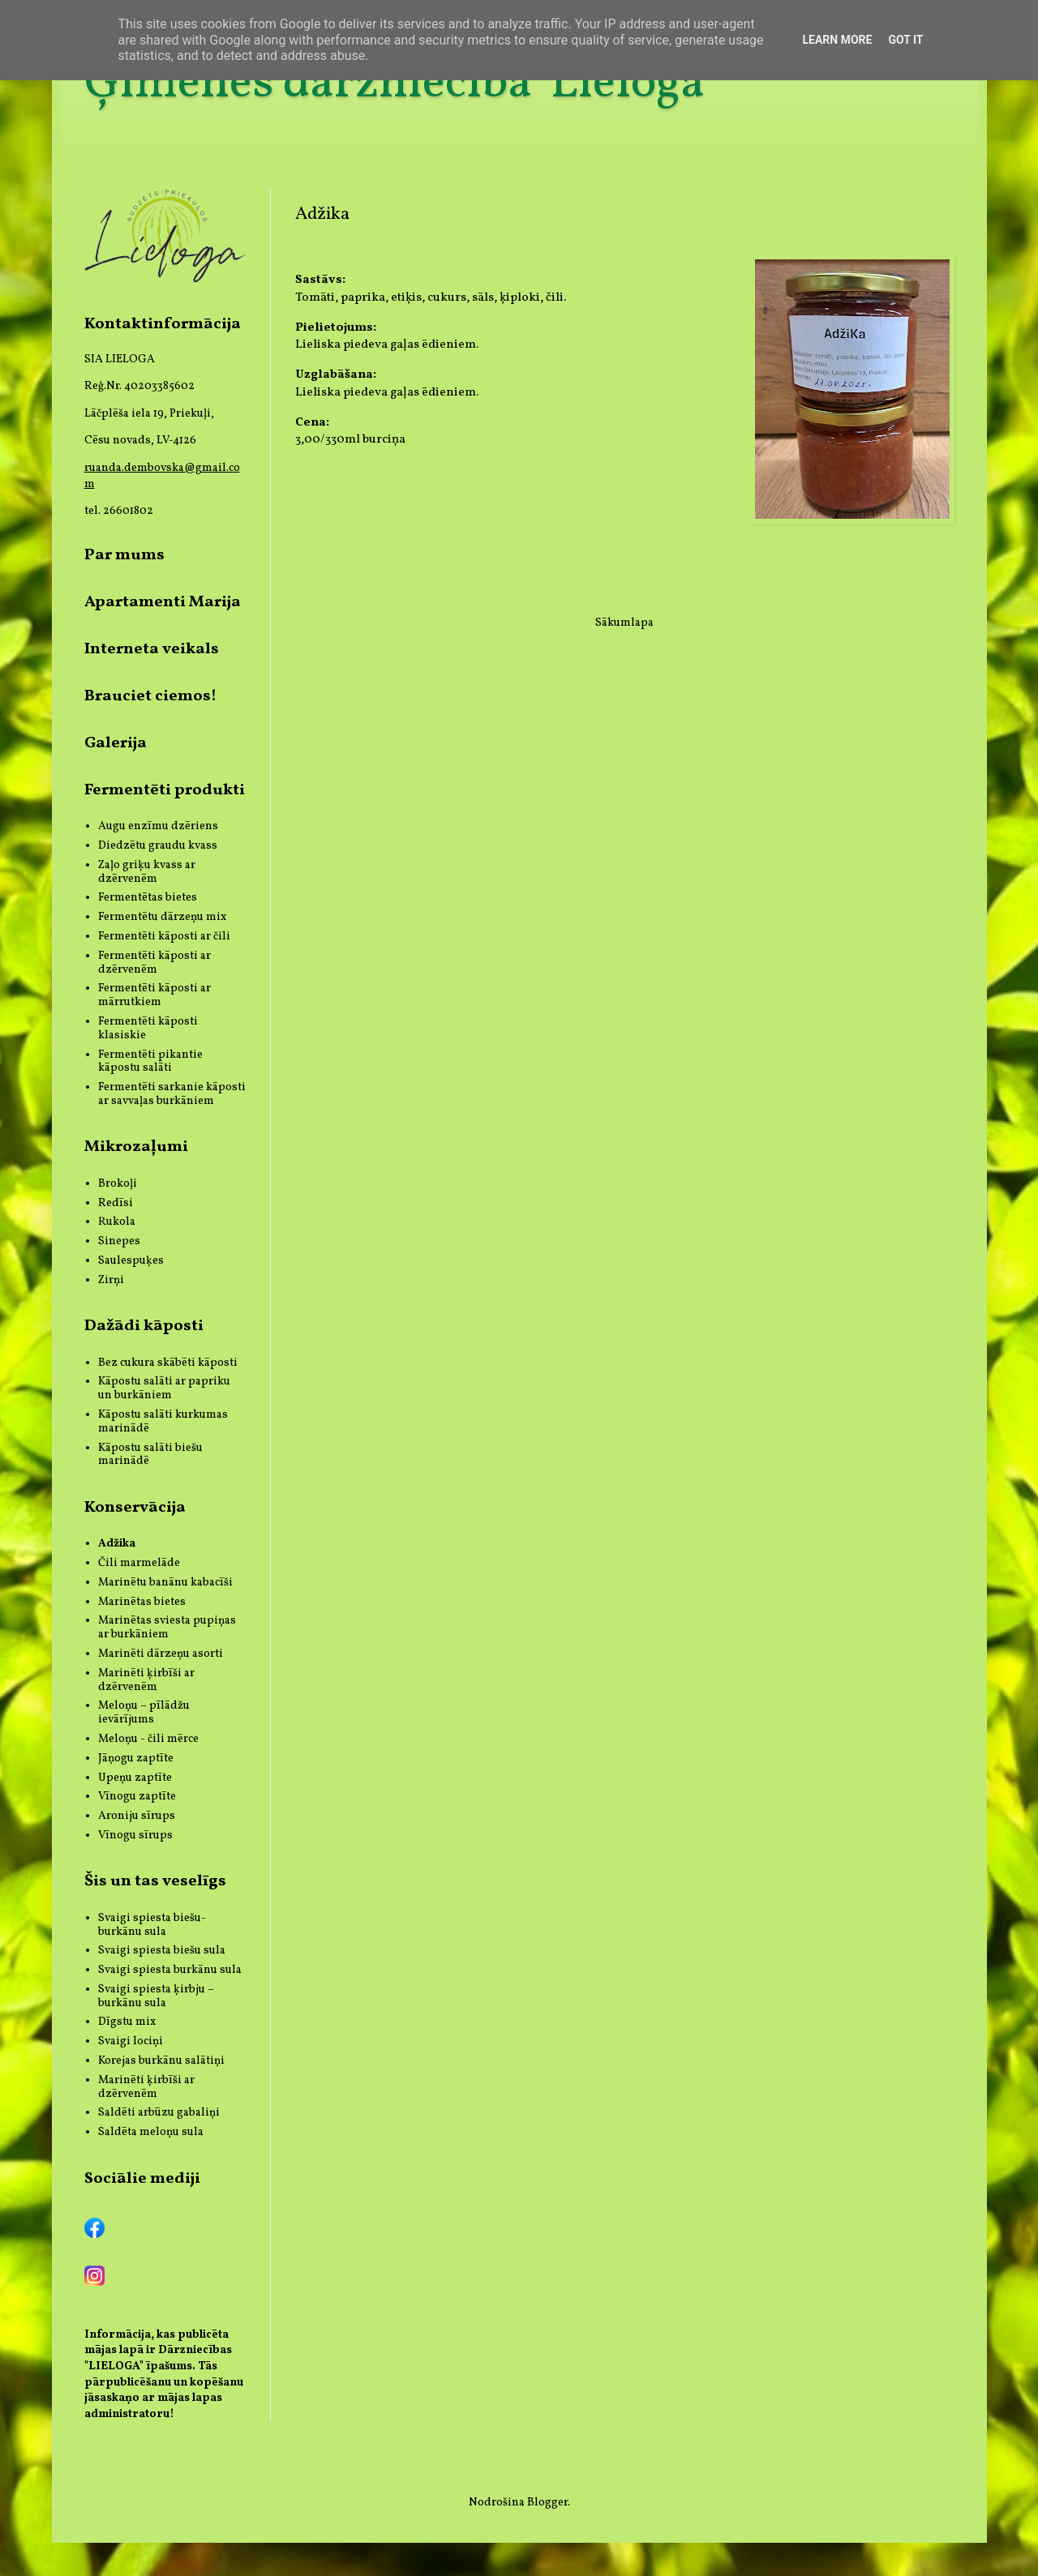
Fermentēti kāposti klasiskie (148, 1028)
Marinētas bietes (142, 1602)
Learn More (837, 39)
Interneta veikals (151, 649)
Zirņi (111, 1280)
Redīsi (115, 1203)
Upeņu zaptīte (135, 1778)
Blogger (547, 2502)
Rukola (116, 1222)
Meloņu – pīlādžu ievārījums (144, 1712)
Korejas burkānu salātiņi (161, 2061)
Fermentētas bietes (147, 897)
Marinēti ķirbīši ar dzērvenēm (146, 1680)
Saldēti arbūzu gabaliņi (159, 2112)
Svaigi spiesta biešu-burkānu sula (152, 1925)
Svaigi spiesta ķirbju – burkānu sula (156, 1996)
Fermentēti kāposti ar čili (164, 936)
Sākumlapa (624, 623)
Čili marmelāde (139, 1563)
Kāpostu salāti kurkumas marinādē (163, 1421)
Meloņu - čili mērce (148, 1739)
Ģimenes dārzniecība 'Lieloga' (397, 84)
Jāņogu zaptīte (136, 1758)
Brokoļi (117, 1184)
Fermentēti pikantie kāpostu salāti (150, 1061)
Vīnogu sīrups (135, 1835)
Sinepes (119, 1241)
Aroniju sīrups (136, 1816)
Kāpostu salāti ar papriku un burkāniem (164, 1388)
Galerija (115, 743)
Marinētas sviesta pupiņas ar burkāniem (167, 1627)
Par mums (124, 555)
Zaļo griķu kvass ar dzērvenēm (146, 872)
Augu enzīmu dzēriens (158, 826)
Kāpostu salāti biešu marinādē (150, 1455)
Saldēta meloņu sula (151, 2132)
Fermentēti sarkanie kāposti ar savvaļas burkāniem (172, 1094)
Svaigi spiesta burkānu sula (170, 1970)
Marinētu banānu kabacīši (165, 1582)
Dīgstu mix (127, 2022)
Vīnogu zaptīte (137, 1796)
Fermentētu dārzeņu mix (162, 917)
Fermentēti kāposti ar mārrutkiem (154, 995)
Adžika (116, 1543)
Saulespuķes (131, 1261)
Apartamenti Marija (162, 602)
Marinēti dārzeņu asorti (160, 1654)
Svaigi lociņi (130, 2041)
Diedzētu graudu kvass (157, 846)
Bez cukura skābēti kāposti (168, 1363)
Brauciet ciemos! (150, 696)
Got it (905, 39)
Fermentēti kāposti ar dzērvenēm (154, 963)
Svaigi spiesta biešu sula (161, 1950)
